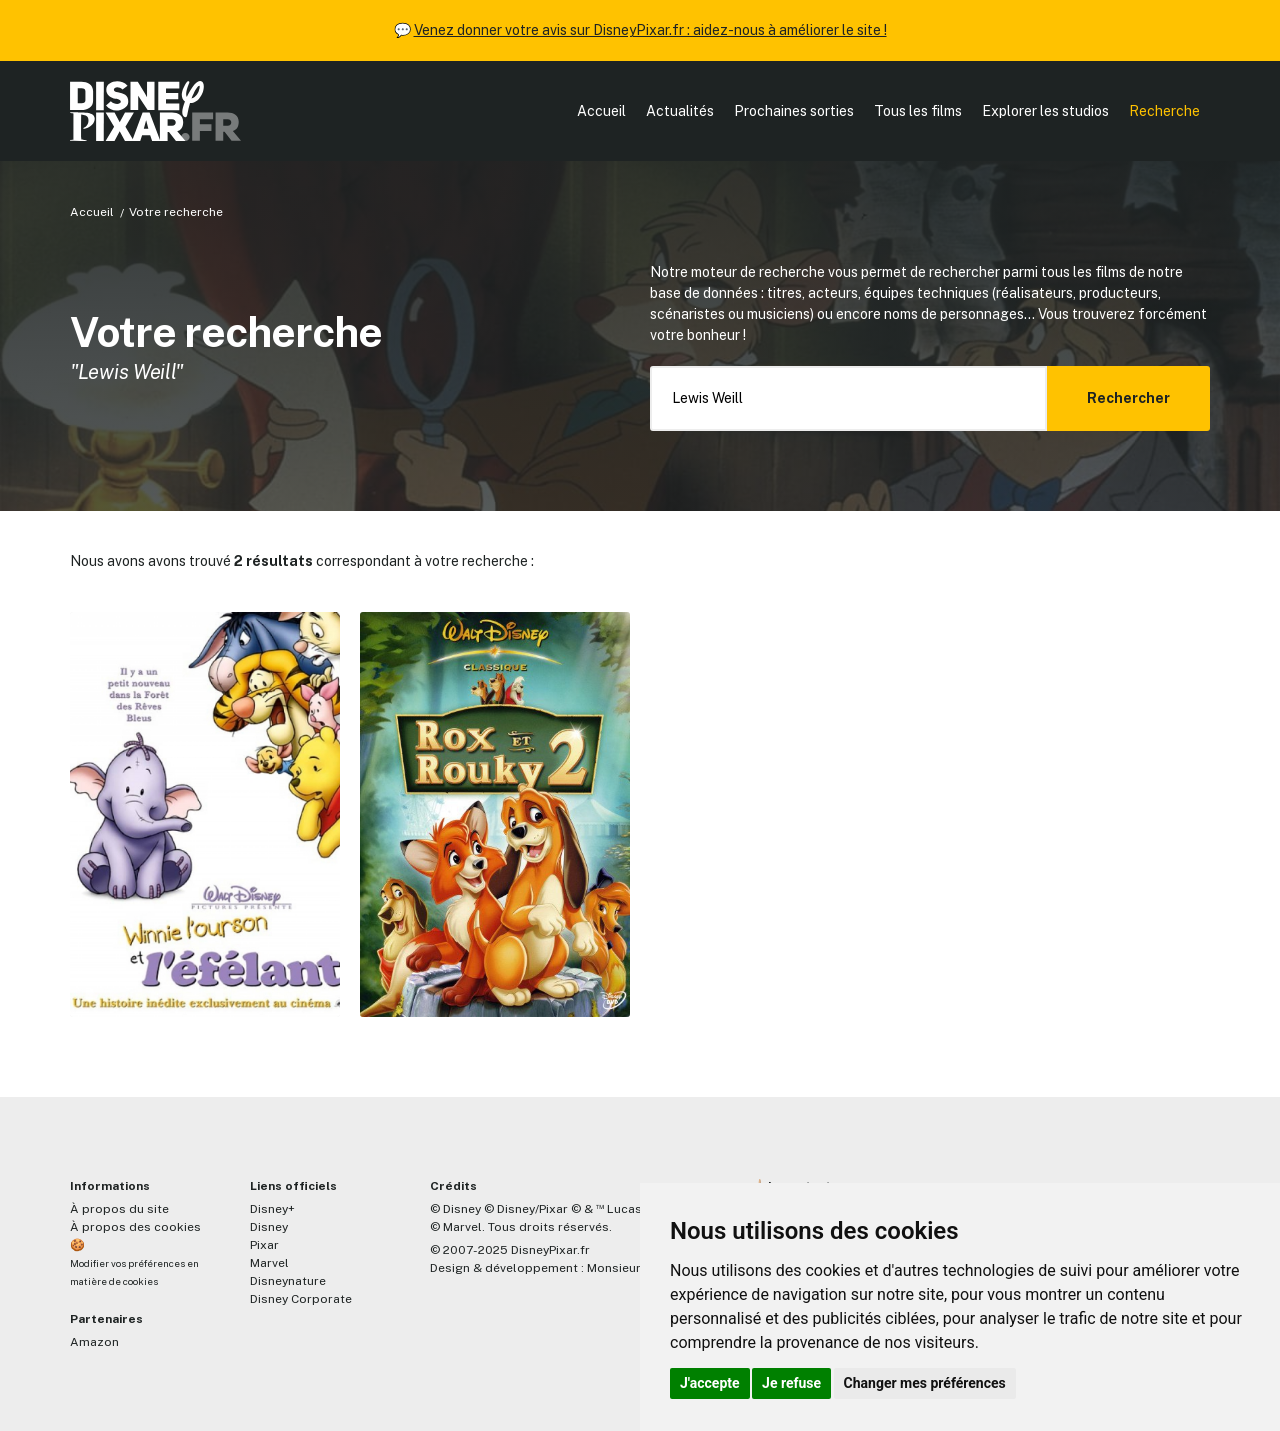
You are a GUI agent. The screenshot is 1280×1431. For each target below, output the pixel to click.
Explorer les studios (1045, 111)
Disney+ (272, 1209)
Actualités (680, 111)
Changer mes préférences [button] (925, 1383)
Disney (269, 1227)
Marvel (269, 1263)
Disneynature (288, 1281)
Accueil (601, 111)
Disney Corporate (301, 1299)
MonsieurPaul (626, 1268)
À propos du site (119, 1209)
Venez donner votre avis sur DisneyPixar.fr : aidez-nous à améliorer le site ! (650, 30)
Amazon (94, 1342)
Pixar (264, 1245)
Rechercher (1128, 398)
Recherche (1164, 111)
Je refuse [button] (791, 1383)
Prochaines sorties (794, 111)
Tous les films (918, 111)
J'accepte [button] (710, 1383)
